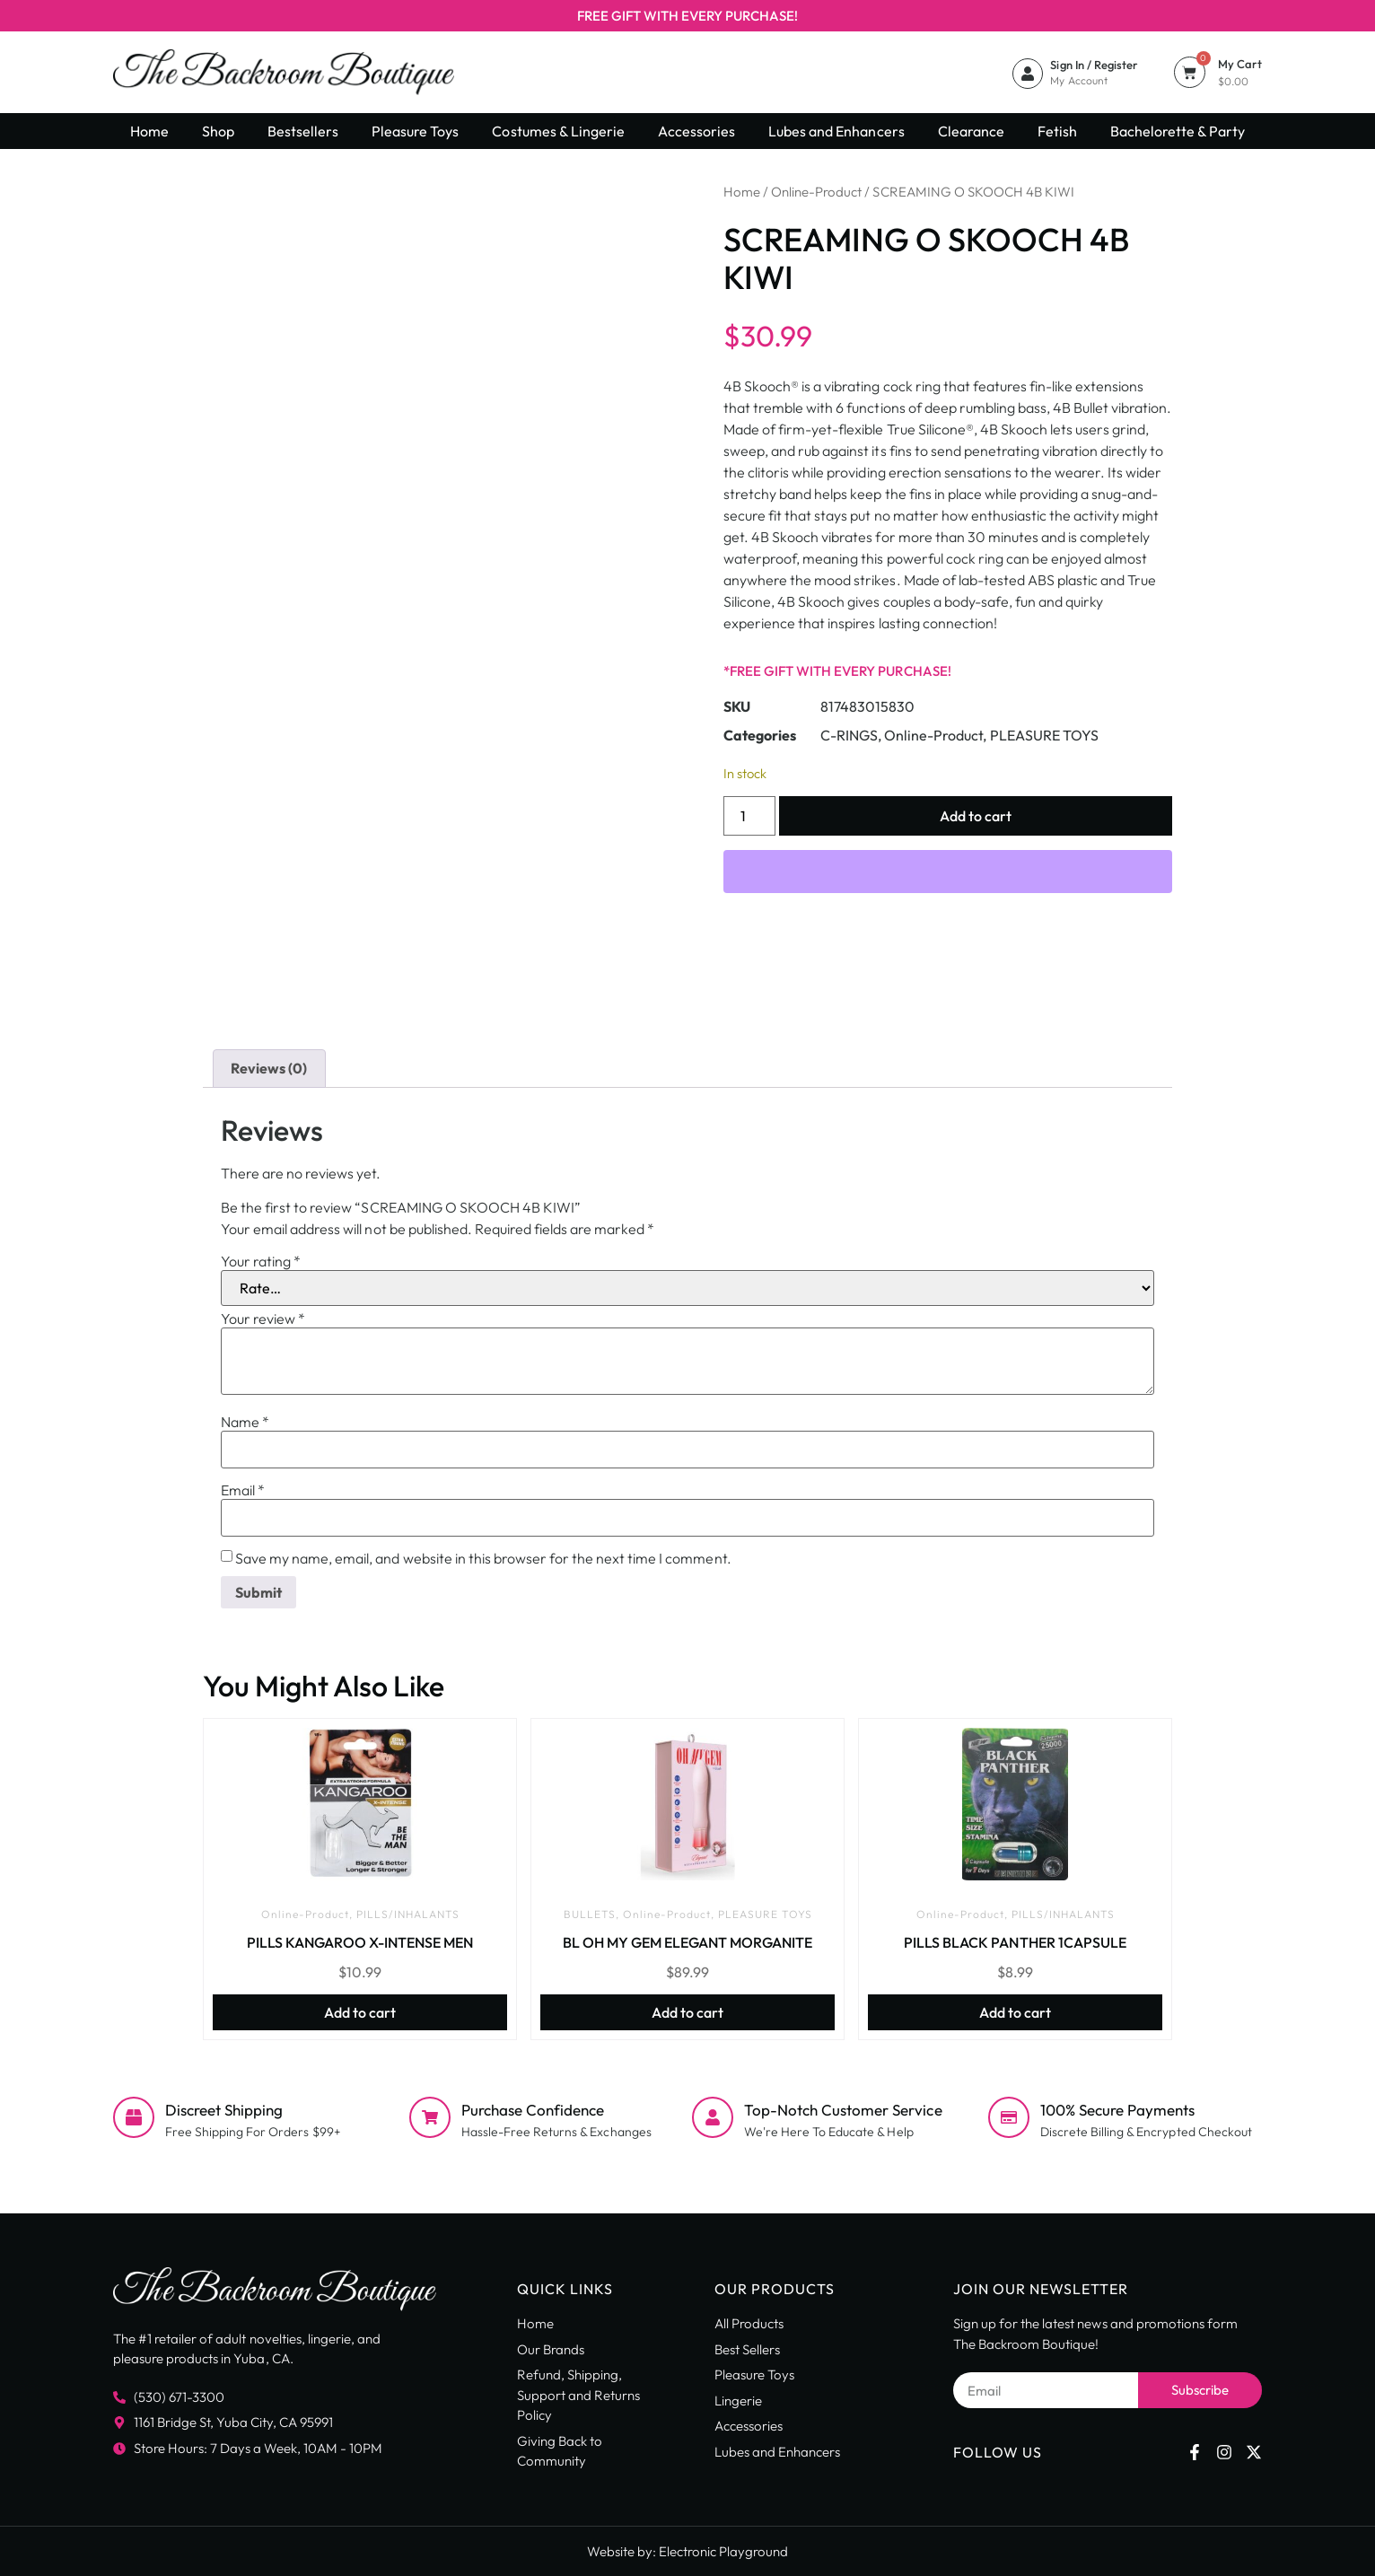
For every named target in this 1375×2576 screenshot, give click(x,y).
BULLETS (590, 1914)
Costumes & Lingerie (558, 131)
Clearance (971, 131)
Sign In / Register (1093, 64)
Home (149, 131)
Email (243, 1490)
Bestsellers (302, 131)
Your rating (261, 1261)
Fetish (1057, 131)
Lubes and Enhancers (836, 131)
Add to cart (976, 816)
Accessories (696, 131)
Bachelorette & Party (1177, 131)
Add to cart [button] (360, 2012)
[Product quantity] (749, 816)
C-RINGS (849, 735)
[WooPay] (947, 871)
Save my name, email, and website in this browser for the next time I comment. (483, 1558)
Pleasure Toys (415, 131)
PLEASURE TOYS (1044, 735)
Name (245, 1422)
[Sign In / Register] (1027, 73)
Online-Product (816, 191)
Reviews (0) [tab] (269, 1068)
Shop (218, 131)
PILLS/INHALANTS (408, 1914)
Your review (263, 1318)
